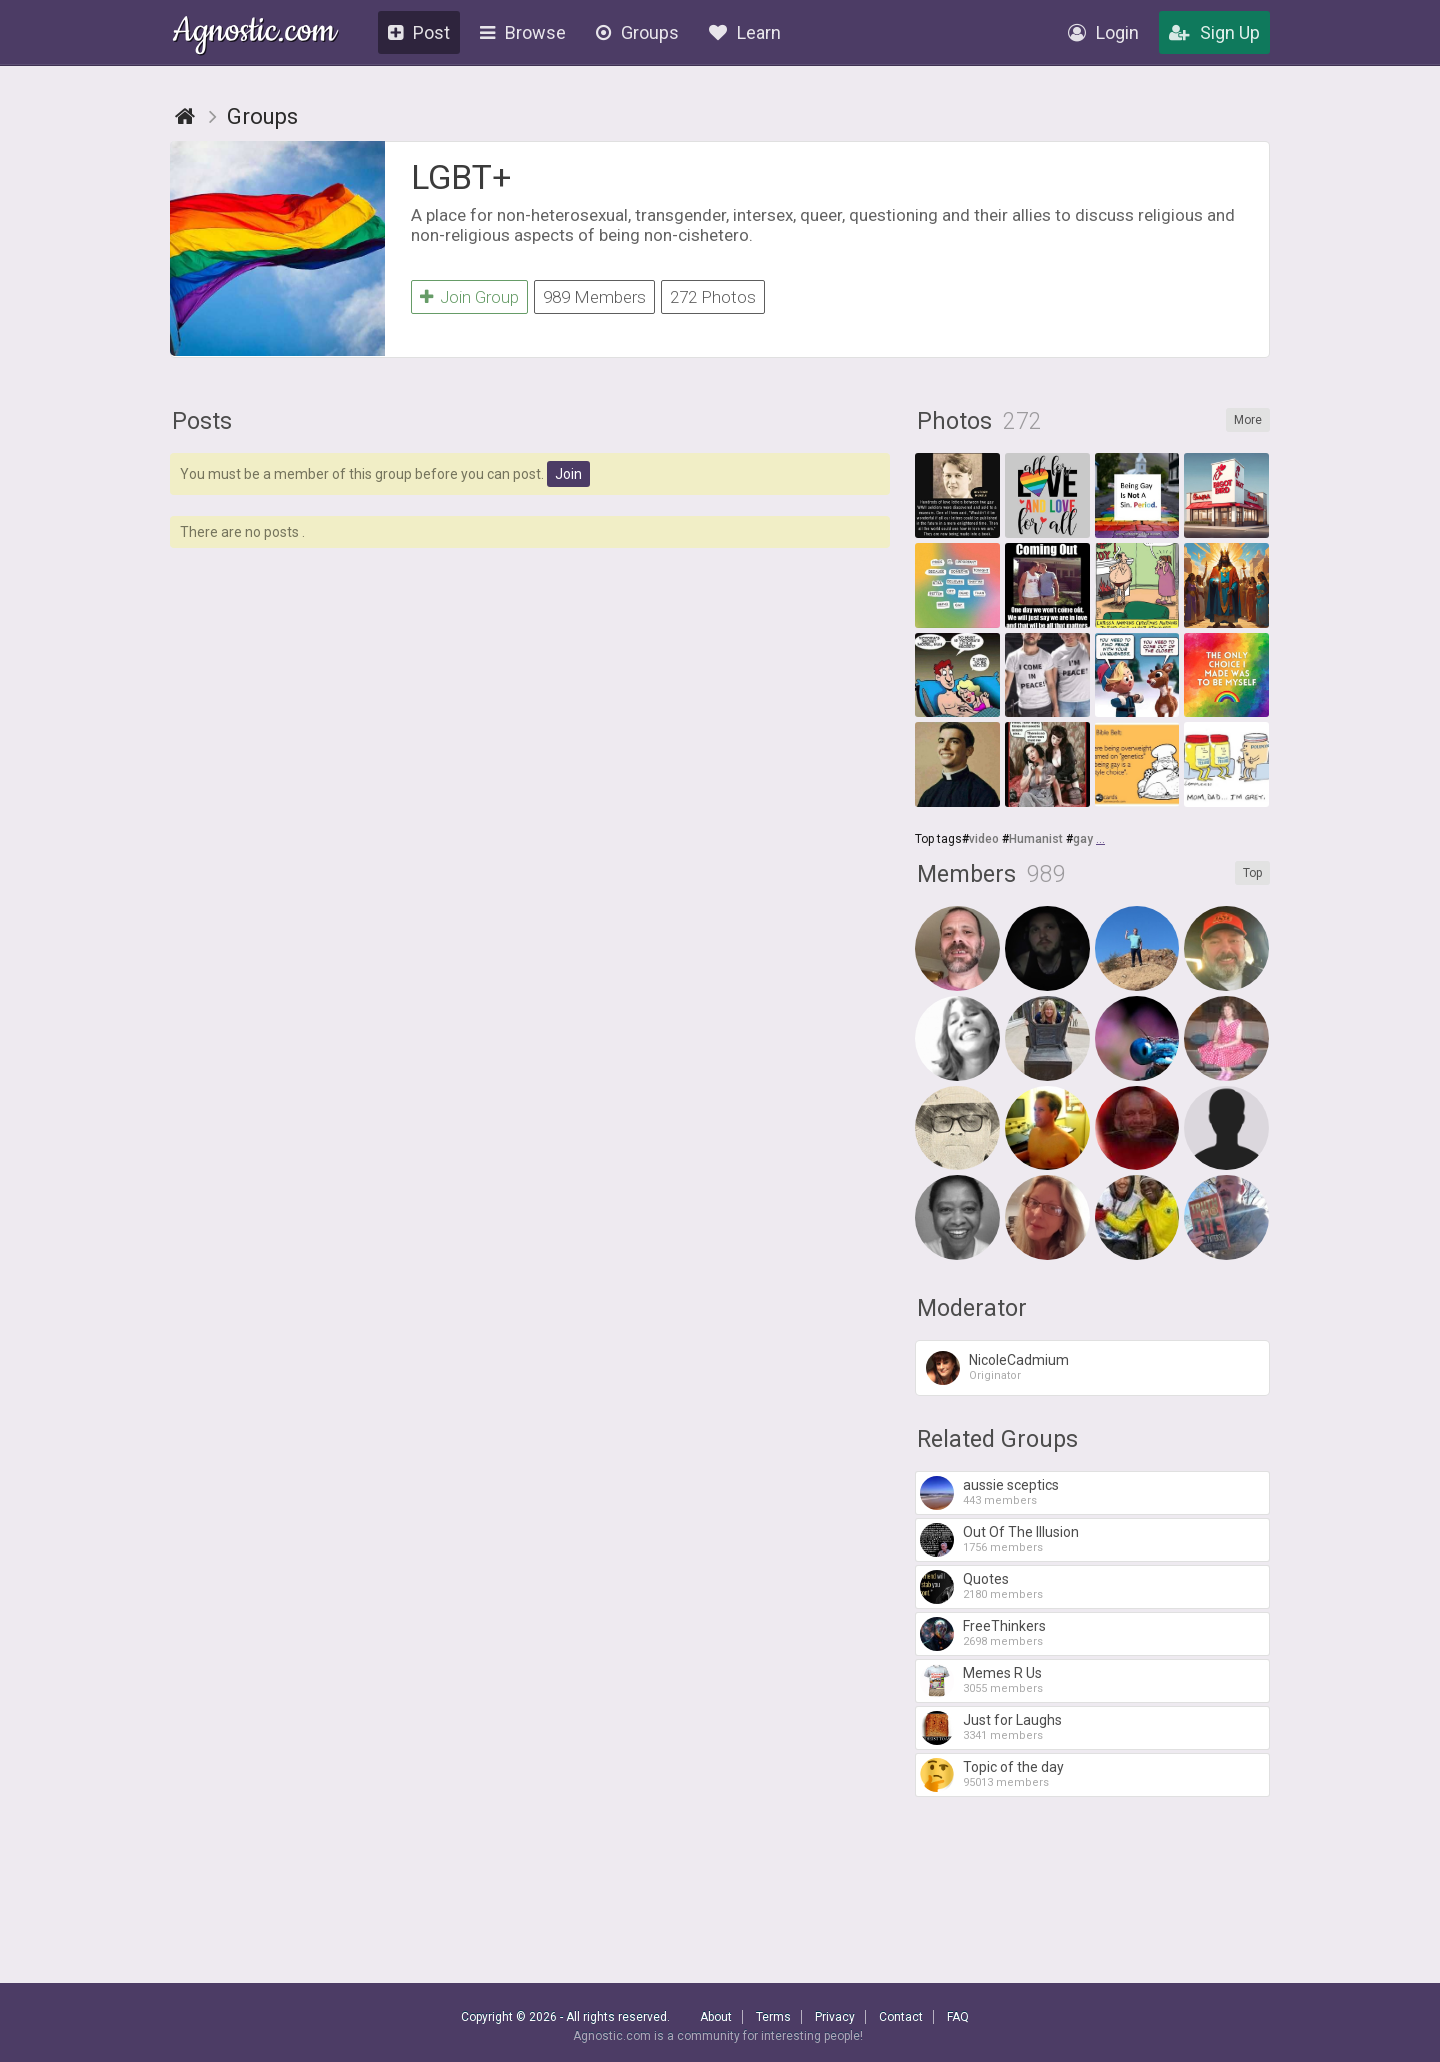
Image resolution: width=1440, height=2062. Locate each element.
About (716, 2017)
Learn (745, 32)
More (1248, 420)
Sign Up (1214, 32)
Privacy (835, 2017)
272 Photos (713, 297)
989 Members (594, 297)
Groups (637, 32)
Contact (901, 2017)
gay (1083, 839)
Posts (202, 421)
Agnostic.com (254, 33)
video (984, 839)
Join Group (469, 297)
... (1100, 839)
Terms (773, 2017)
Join (568, 474)
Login (1103, 32)
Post (419, 32)
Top (1252, 873)
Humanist (1036, 839)
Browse (523, 32)
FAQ (958, 2017)
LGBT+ (461, 177)
